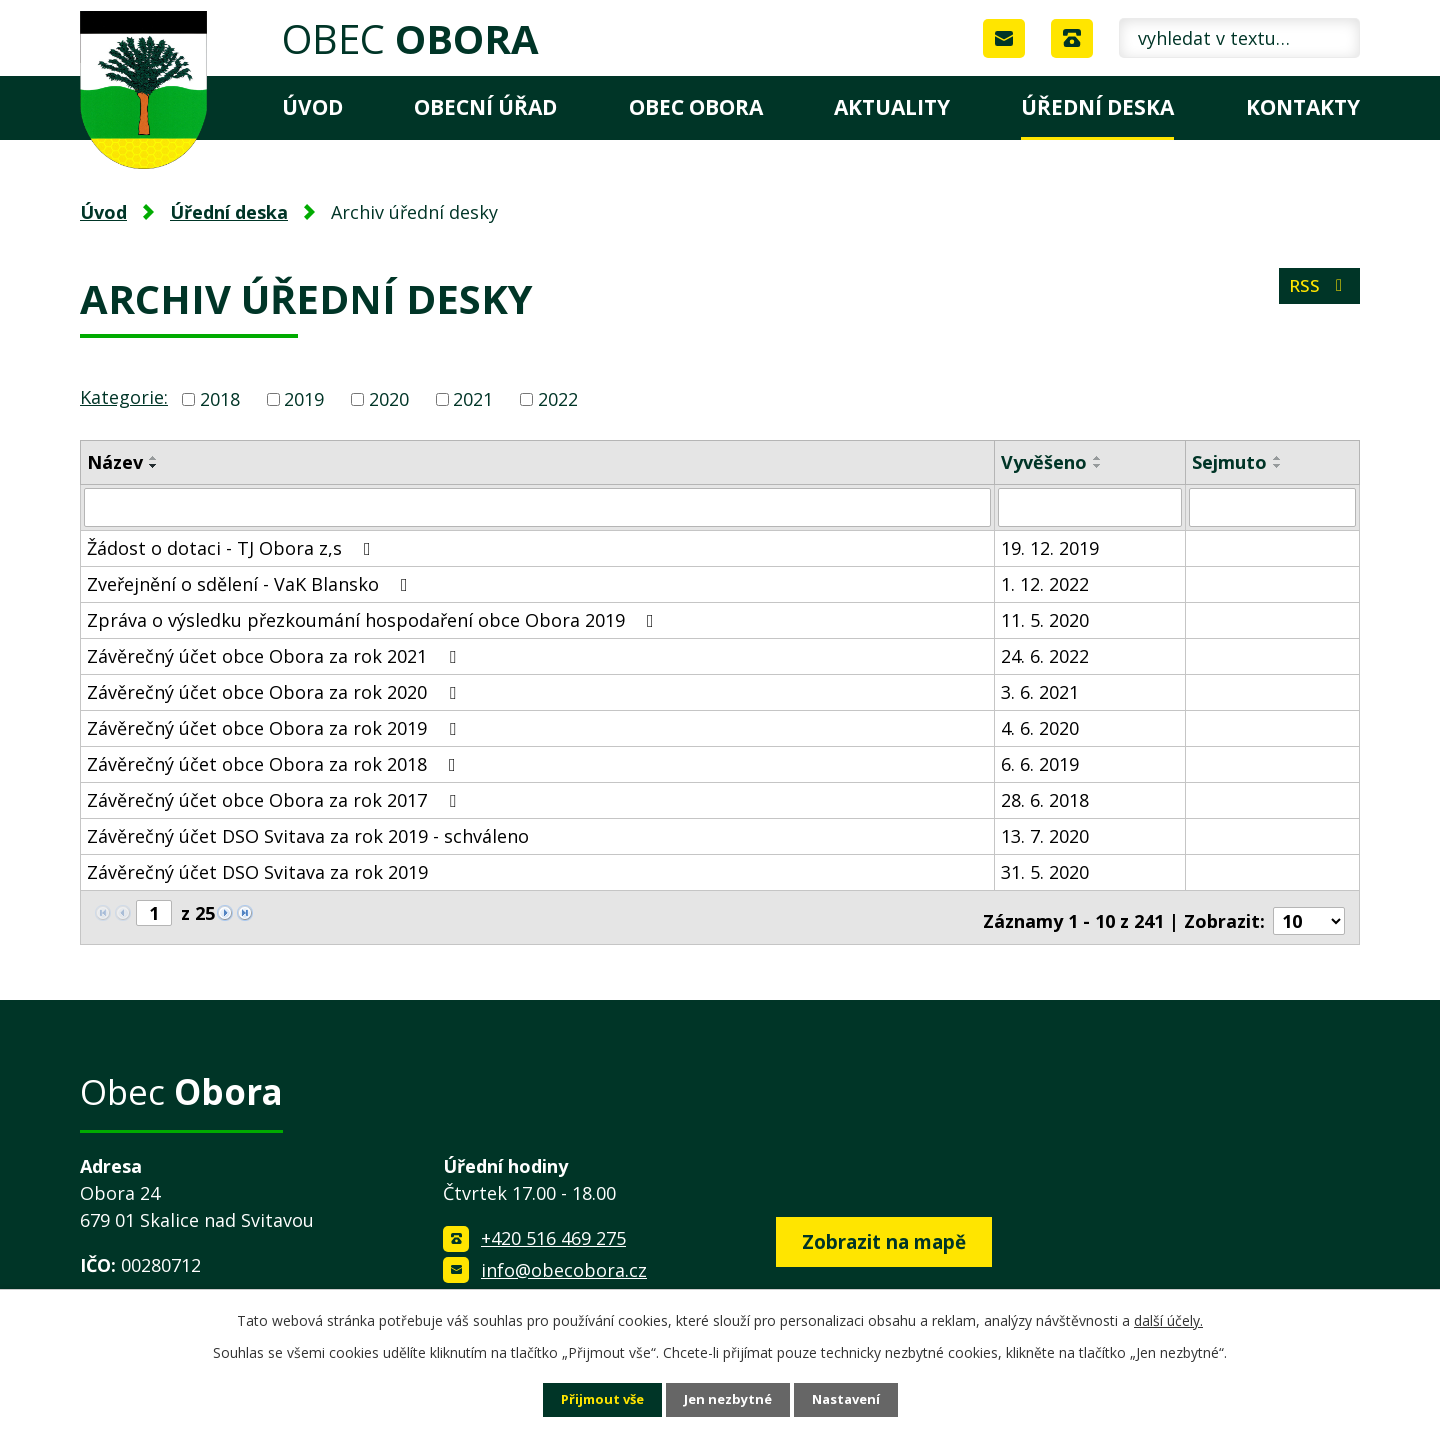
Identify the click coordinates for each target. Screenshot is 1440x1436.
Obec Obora (696, 107)
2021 (473, 399)
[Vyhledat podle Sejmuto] (1272, 507)
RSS (1318, 292)
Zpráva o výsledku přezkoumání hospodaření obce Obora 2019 (374, 619)
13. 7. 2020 (1045, 835)
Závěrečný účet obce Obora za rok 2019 (275, 727)
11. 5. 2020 (1045, 619)
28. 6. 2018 (1045, 799)
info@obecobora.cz (564, 1262)
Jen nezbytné (728, 1399)
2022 (558, 399)
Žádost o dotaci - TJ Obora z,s (233, 547)
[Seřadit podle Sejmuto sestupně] (1278, 466)
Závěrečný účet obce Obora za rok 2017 (275, 799)
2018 (220, 399)
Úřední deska (1097, 107)
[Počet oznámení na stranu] (1309, 913)
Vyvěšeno (1044, 462)
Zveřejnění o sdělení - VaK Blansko (251, 583)
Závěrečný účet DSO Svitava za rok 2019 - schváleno (308, 835)
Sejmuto (1229, 462)
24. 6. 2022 (1045, 655)
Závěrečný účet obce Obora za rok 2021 (275, 655)
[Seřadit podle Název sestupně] (154, 466)
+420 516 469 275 (553, 1230)
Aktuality (892, 107)
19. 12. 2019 (1050, 547)
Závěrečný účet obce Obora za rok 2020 (275, 691)
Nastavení (853, 1399)
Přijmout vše (596, 1399)
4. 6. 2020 (1040, 727)
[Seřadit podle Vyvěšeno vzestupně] (1098, 458)
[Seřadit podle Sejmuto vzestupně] (1278, 458)
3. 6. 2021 (1040, 691)
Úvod (312, 107)
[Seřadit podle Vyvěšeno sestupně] (1098, 466)
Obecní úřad (485, 107)
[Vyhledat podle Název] (537, 507)
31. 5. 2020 (1045, 871)
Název (115, 462)
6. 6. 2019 (1040, 763)
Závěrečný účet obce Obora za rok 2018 (275, 763)
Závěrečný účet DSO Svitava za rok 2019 (257, 871)
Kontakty (1303, 107)
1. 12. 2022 (1045, 583)
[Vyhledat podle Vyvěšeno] (1090, 507)
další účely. (1168, 1318)
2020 (389, 399)
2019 (304, 399)
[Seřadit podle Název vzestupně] (154, 458)
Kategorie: (124, 397)
